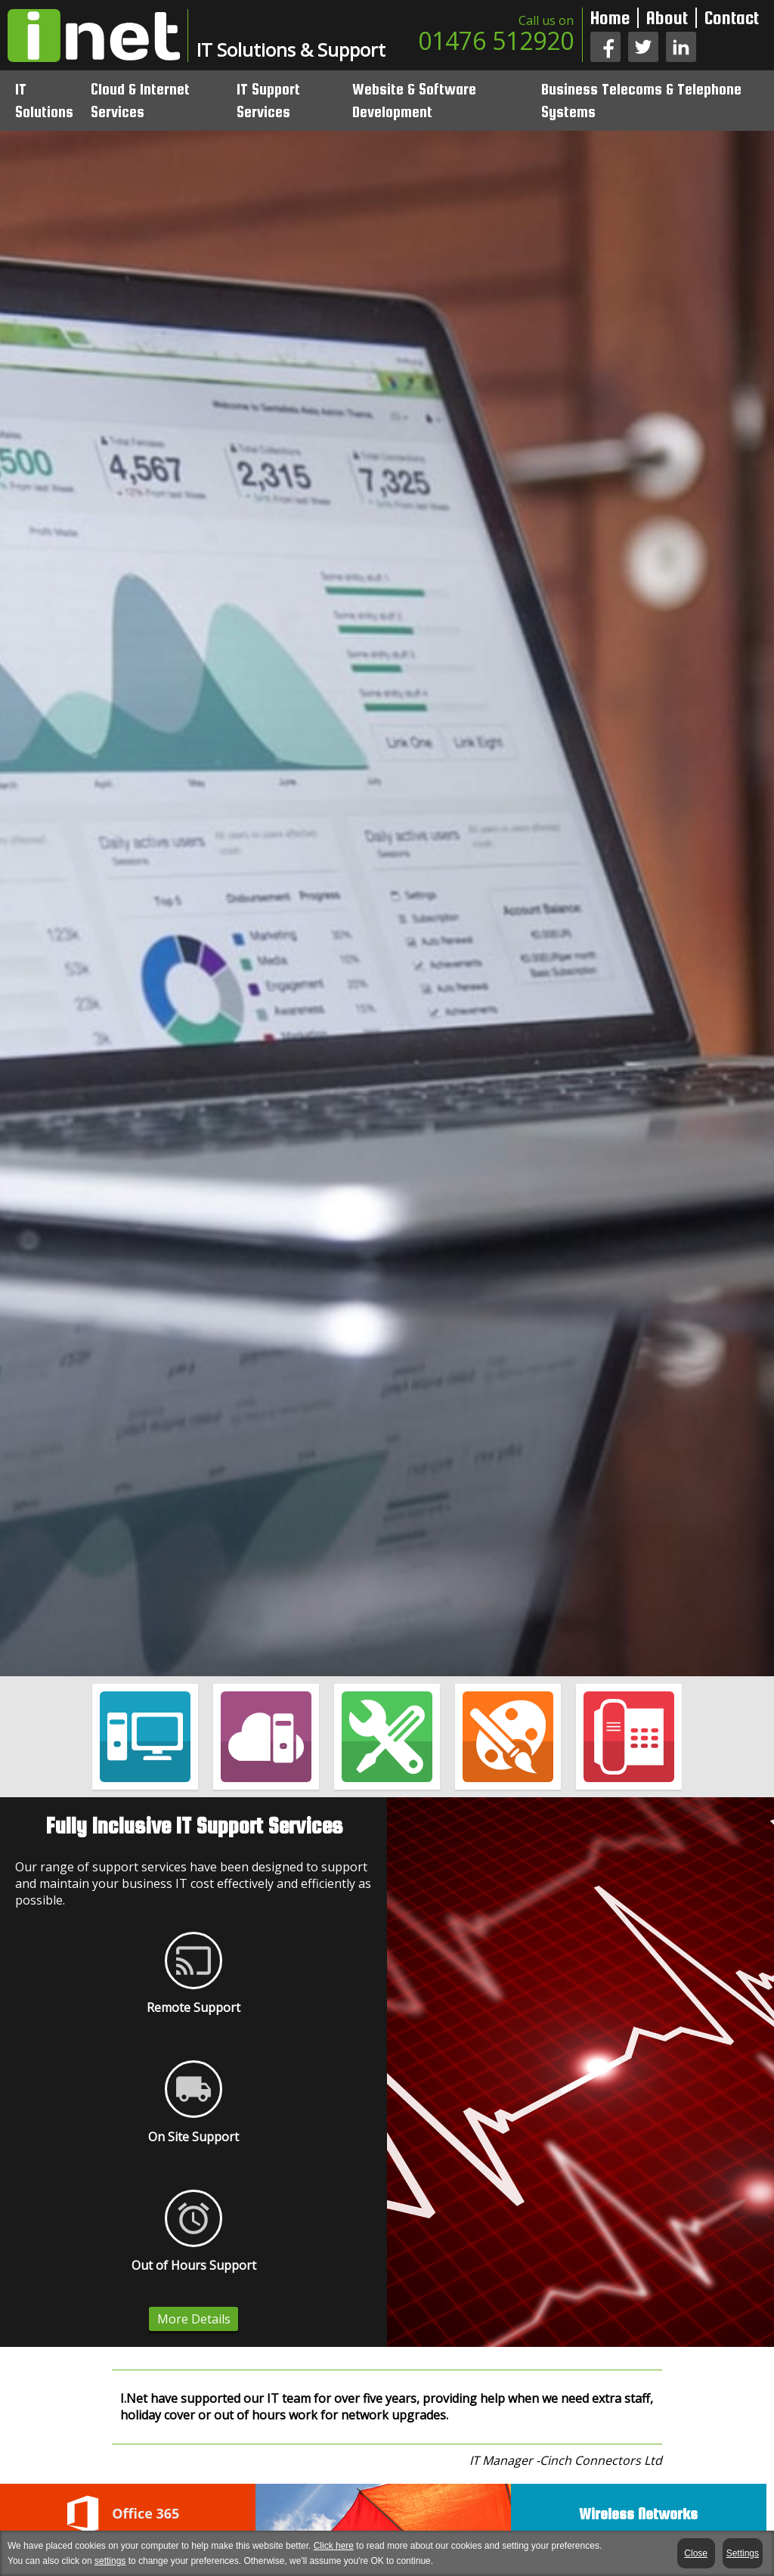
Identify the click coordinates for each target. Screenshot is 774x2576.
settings (109, 2561)
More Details (194, 2319)
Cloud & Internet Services (140, 100)
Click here (334, 2545)
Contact (731, 18)
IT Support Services (268, 100)
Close (697, 2553)
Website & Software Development (414, 100)
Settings (742, 2553)
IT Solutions (44, 100)
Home (610, 18)
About (667, 18)
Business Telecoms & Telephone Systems (641, 100)
